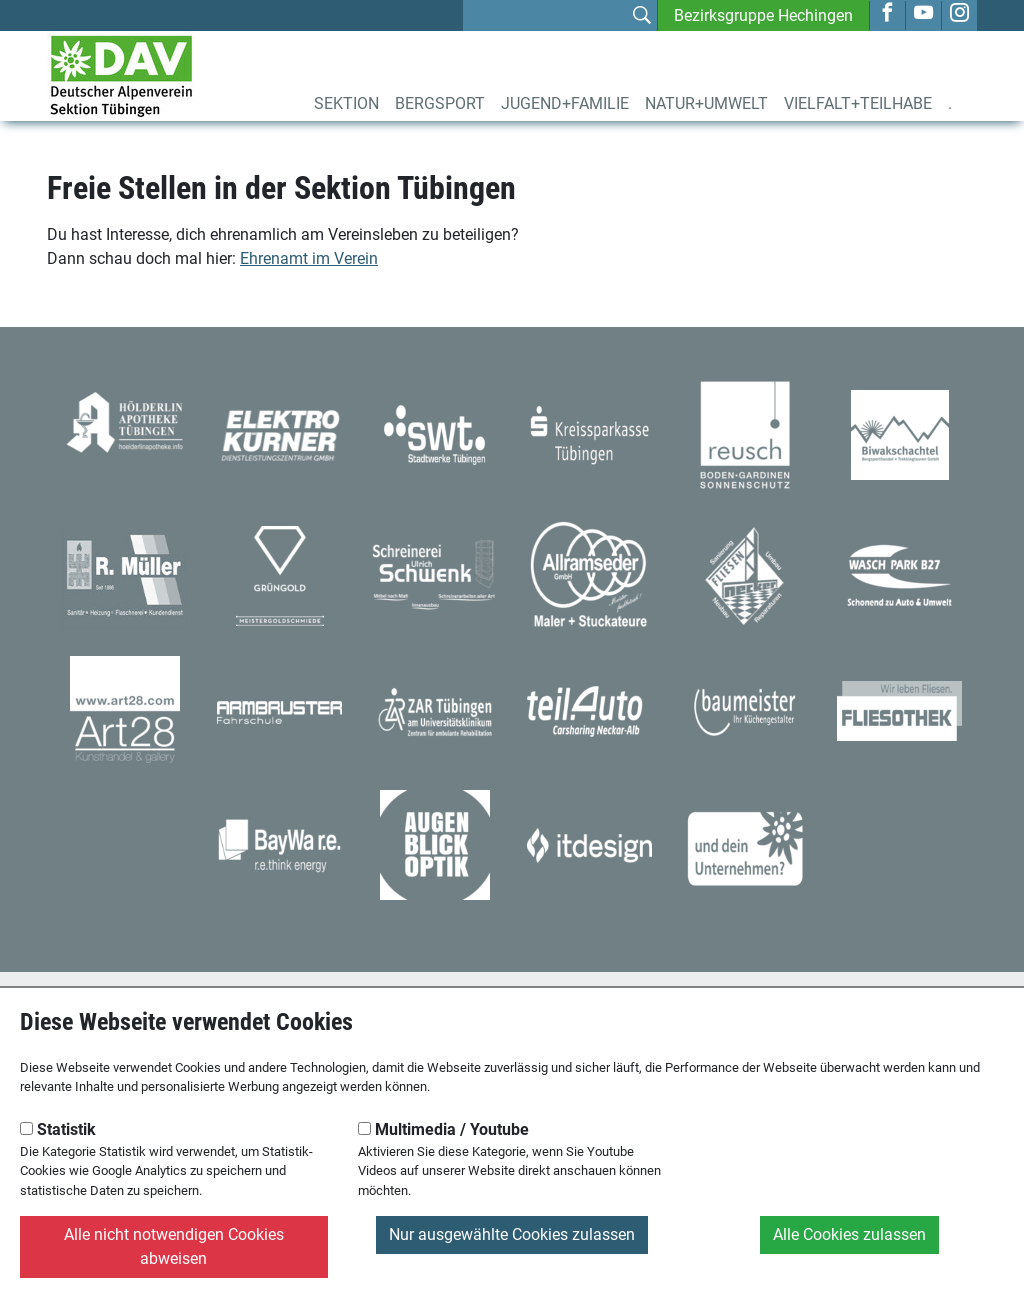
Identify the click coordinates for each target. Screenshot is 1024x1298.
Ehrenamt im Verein (309, 258)
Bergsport (440, 103)
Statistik (58, 1129)
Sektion (346, 103)
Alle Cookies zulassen (849, 1234)
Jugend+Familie (565, 103)
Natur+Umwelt (706, 103)
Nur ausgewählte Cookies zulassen (512, 1234)
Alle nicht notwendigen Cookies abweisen (174, 1246)
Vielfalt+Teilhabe (858, 103)
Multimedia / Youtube (443, 1129)
